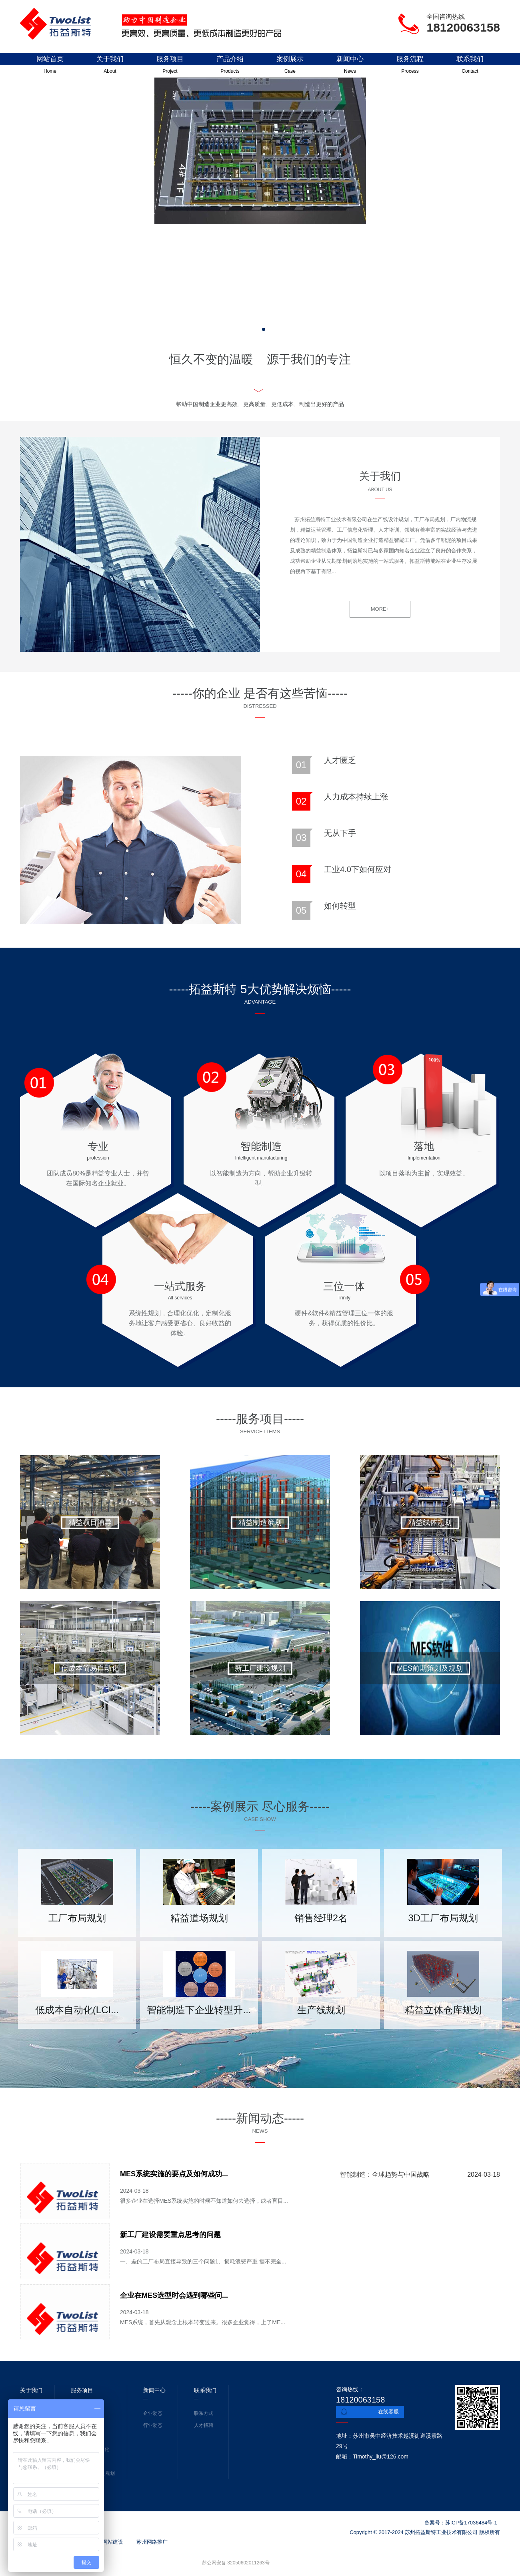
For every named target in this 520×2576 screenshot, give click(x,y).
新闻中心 (350, 66)
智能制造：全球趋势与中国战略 (385, 2174)
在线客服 (388, 2412)
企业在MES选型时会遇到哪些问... (174, 2295)
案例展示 (290, 66)
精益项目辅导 (90, 1522)
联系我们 (470, 66)
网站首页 (50, 66)
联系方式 (203, 2413)
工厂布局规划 (77, 1918)
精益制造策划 (260, 1522)
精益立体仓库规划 (443, 2009)
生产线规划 (321, 2009)
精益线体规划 (430, 1522)
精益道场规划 (199, 1918)
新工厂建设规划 (260, 1668)
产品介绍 (230, 66)
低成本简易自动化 (90, 1668)
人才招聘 (203, 2425)
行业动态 (152, 2425)
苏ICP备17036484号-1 (471, 2523)
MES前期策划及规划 (430, 1668)
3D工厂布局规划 (443, 1918)
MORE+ (380, 609)
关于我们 (110, 66)
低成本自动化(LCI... (77, 2009)
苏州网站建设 (107, 2542)
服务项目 (170, 66)
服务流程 (410, 66)
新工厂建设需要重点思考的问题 (170, 2235)
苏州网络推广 (152, 2542)
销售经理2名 (321, 1918)
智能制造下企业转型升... (199, 2009)
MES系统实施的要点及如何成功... (174, 2174)
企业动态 (152, 2413)
